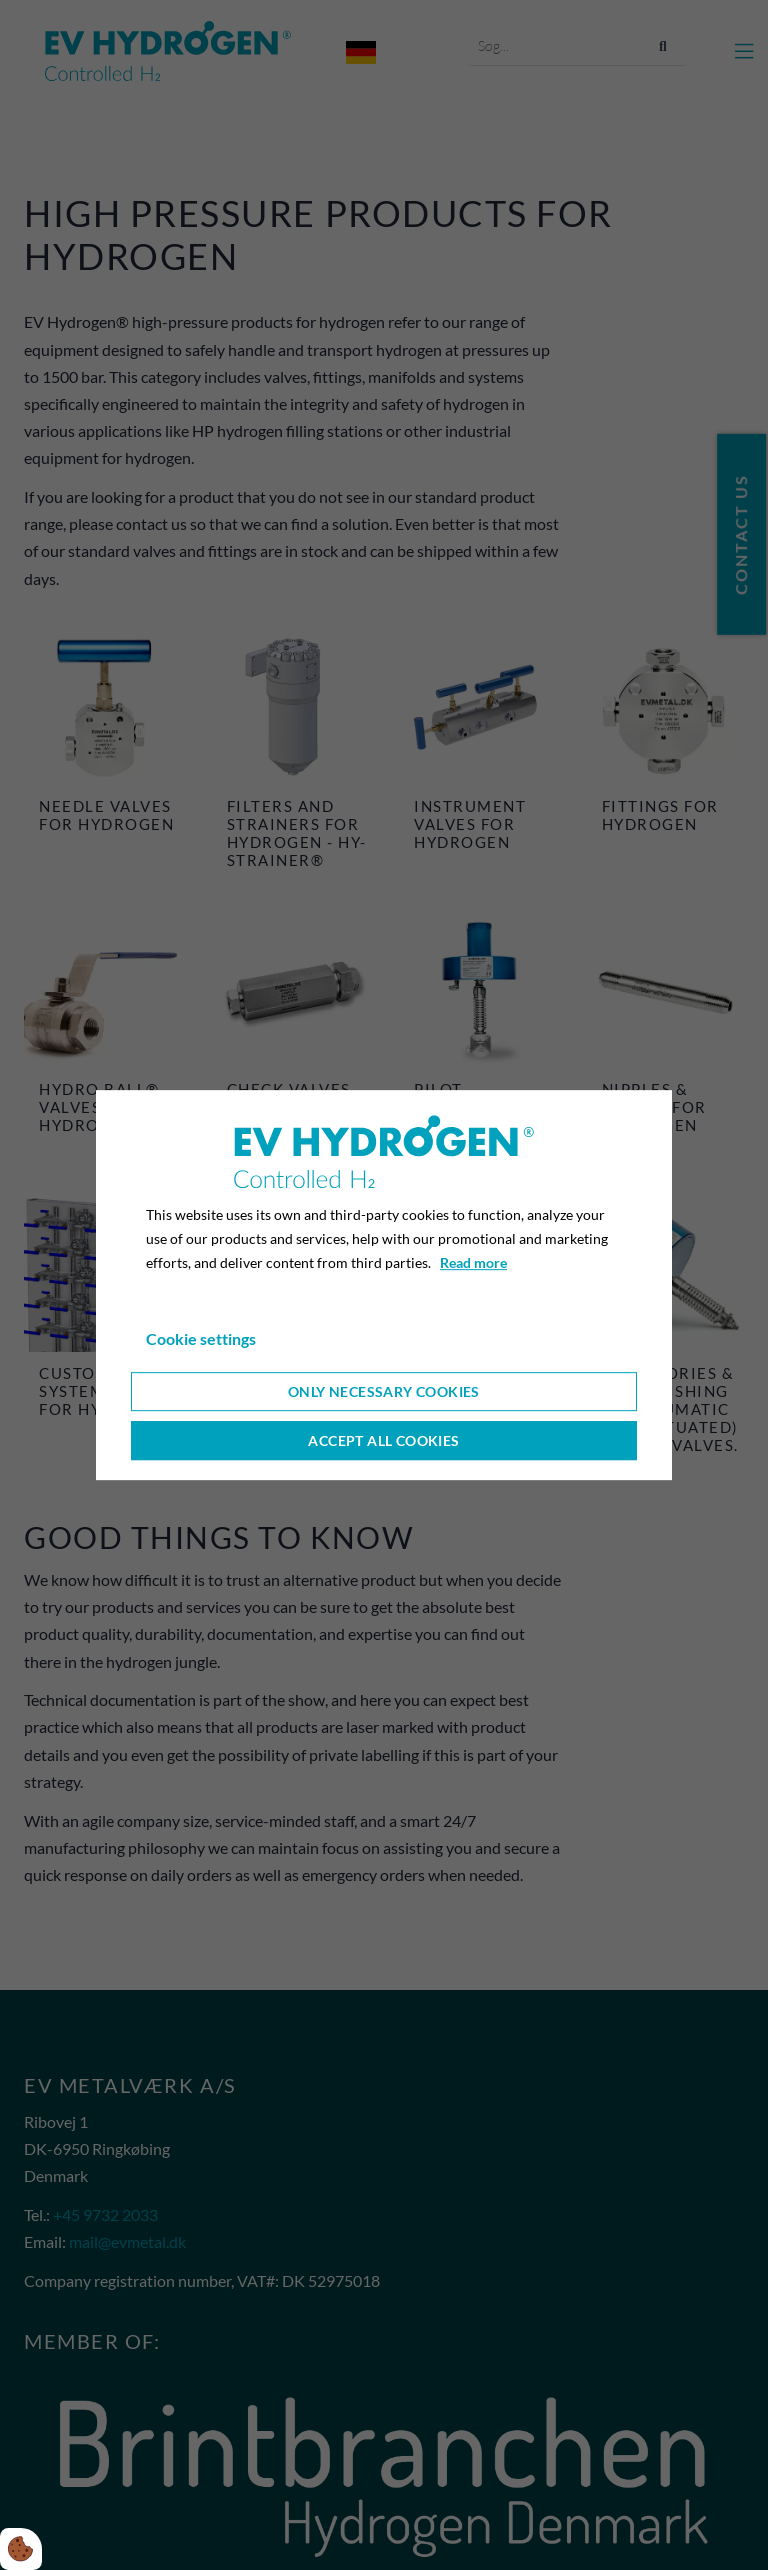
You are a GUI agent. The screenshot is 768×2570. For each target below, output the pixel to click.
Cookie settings (201, 1338)
